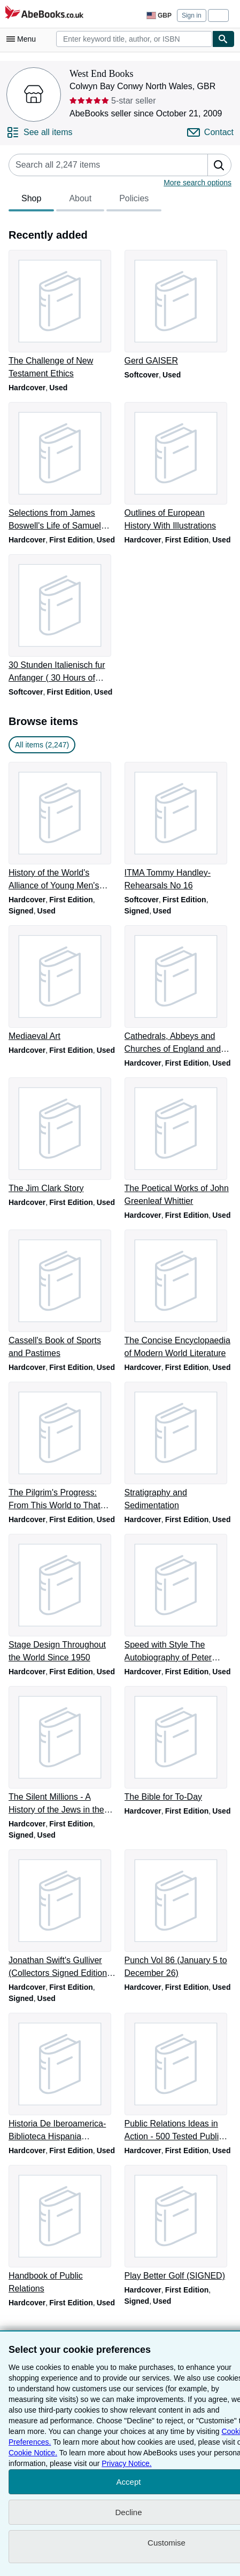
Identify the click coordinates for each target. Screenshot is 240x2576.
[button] (219, 165)
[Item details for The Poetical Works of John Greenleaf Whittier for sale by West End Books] (178, 1142)
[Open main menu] (23, 39)
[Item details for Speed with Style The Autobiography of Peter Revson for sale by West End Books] (178, 1599)
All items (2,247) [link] (42, 744)
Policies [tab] (133, 201)
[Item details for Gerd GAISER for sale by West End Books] (178, 308)
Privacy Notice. (126, 2463)
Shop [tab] (31, 201)
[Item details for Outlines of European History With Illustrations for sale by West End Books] (178, 467)
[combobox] (134, 39)
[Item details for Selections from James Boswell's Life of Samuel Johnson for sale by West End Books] (62, 467)
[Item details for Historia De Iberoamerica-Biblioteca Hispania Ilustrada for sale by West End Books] (62, 2078)
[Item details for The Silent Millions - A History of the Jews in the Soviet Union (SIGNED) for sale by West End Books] (62, 1751)
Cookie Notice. (33, 2452)
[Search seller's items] (97, 165)
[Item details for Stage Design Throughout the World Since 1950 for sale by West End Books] (62, 1599)
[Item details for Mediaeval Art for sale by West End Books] (62, 984)
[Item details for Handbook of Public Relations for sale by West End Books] (62, 2230)
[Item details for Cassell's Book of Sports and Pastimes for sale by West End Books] (62, 1295)
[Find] (223, 39)
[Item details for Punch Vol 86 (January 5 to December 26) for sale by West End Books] (178, 1914)
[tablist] (85, 200)
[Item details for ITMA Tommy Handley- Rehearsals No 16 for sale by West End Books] (178, 827)
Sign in (192, 15)
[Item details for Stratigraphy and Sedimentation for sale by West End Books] (178, 1447)
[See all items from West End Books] (39, 132)
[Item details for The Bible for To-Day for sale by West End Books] (178, 1744)
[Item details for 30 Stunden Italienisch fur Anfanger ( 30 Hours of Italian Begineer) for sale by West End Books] (62, 619)
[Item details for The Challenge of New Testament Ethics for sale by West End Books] (62, 315)
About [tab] (80, 201)
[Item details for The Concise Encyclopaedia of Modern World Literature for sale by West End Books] (178, 1295)
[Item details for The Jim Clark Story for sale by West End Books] (62, 1136)
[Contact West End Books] (210, 132)
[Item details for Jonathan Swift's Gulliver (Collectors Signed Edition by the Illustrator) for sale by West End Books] (62, 1914)
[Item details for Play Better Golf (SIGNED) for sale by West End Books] (178, 2223)
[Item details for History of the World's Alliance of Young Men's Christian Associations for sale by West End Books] (62, 827)
